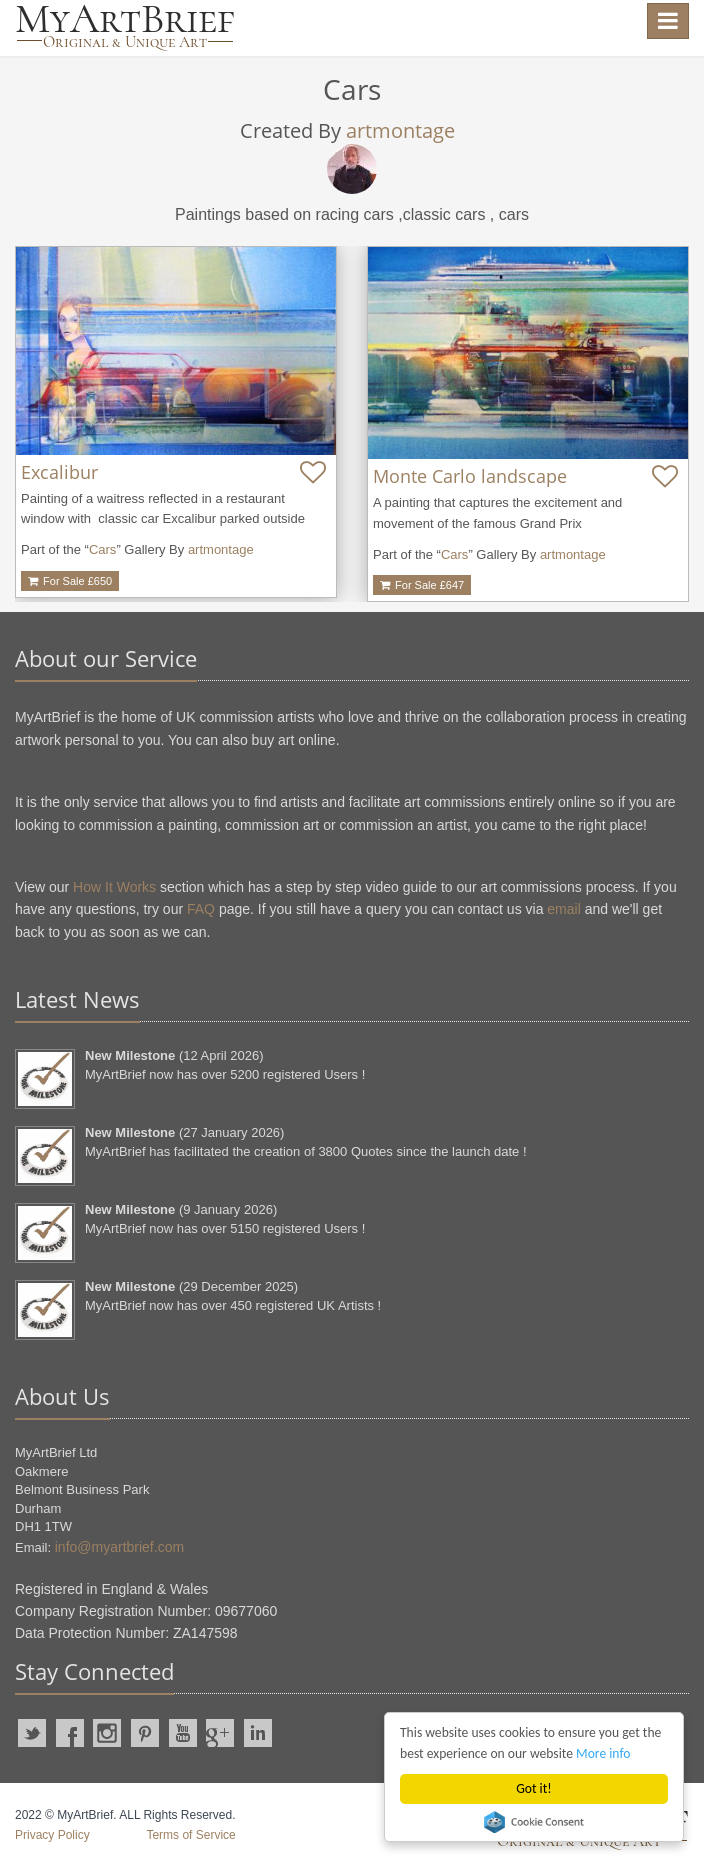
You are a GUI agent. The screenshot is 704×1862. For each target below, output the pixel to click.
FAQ (201, 909)
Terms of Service (190, 1835)
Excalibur (59, 472)
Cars (102, 549)
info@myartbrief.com (119, 1547)
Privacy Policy (52, 1835)
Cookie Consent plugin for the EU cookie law (534, 1822)
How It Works (114, 887)
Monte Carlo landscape (470, 476)
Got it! (533, 1788)
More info (603, 1753)
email (563, 909)
